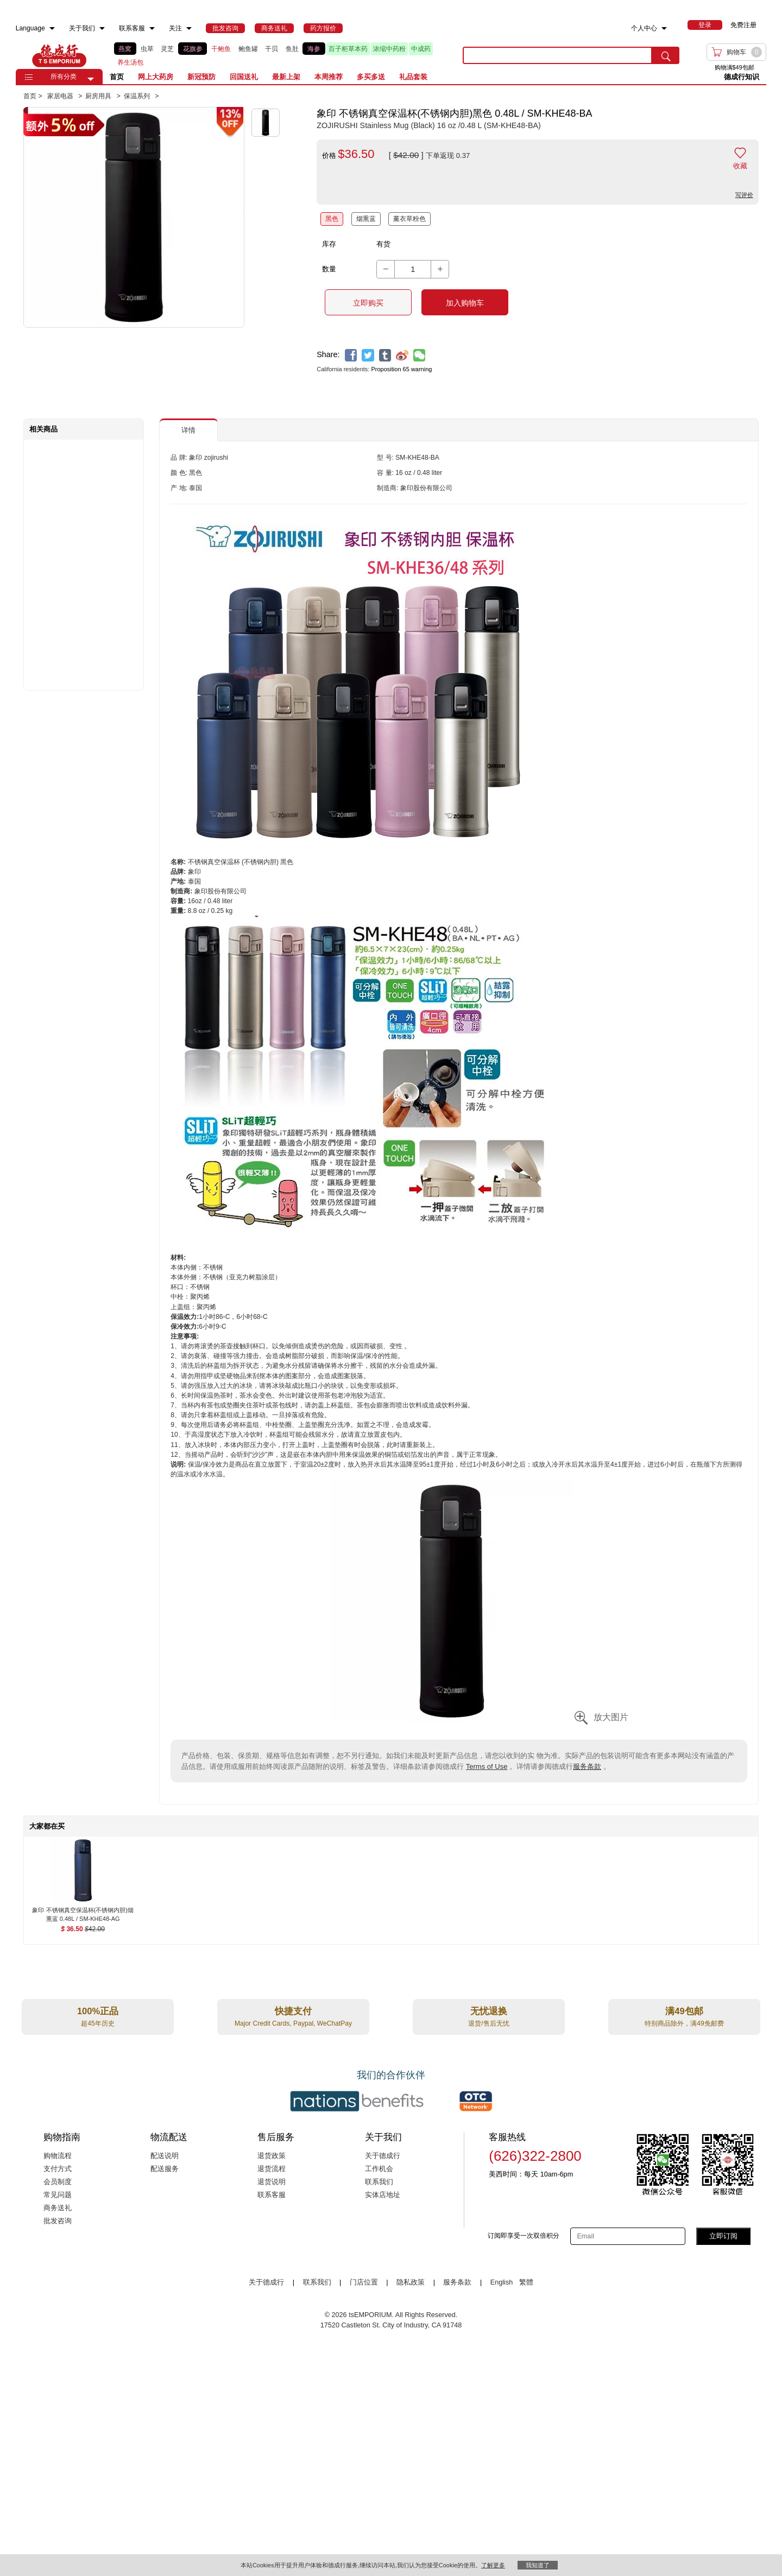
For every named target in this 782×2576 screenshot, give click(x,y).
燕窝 (124, 49)
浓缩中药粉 (389, 49)
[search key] (558, 55)
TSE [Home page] (59, 55)
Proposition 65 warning (401, 369)
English (502, 2282)
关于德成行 (382, 2156)
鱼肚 (292, 49)
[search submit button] (665, 55)
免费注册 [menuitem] (743, 25)
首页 (117, 77)
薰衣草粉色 (409, 219)
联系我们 (379, 2182)
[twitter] (368, 355)
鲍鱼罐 (248, 49)
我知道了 (538, 2565)
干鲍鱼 (221, 49)
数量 (329, 269)
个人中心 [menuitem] (644, 28)
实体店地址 (382, 2195)
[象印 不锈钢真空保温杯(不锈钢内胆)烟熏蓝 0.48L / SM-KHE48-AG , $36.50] (83, 1911)
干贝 (271, 49)
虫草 (147, 49)
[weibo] (402, 355)
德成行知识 (741, 77)
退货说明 (271, 2182)
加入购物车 (465, 303)
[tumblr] (385, 355)
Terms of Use (487, 1766)
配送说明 (164, 2156)
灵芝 (167, 49)
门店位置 (364, 2282)
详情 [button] (188, 430)
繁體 (526, 2282)
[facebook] (351, 355)
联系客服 (271, 2195)
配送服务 (164, 2169)
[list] (279, 55)
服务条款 (587, 1766)
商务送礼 (57, 2208)
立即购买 (368, 303)
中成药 (421, 49)
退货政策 (271, 2156)
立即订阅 (723, 2236)
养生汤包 (130, 62)
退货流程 (271, 2169)
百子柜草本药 (348, 49)
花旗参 (193, 49)
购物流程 (57, 2156)
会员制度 (57, 2182)
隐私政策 (410, 2282)
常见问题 (57, 2195)
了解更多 (493, 2565)
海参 (313, 49)
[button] (90, 79)
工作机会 (379, 2169)
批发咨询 (57, 2221)
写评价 (744, 195)
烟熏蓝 (366, 219)
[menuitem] (52, 28)
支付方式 (57, 2169)
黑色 (331, 219)
